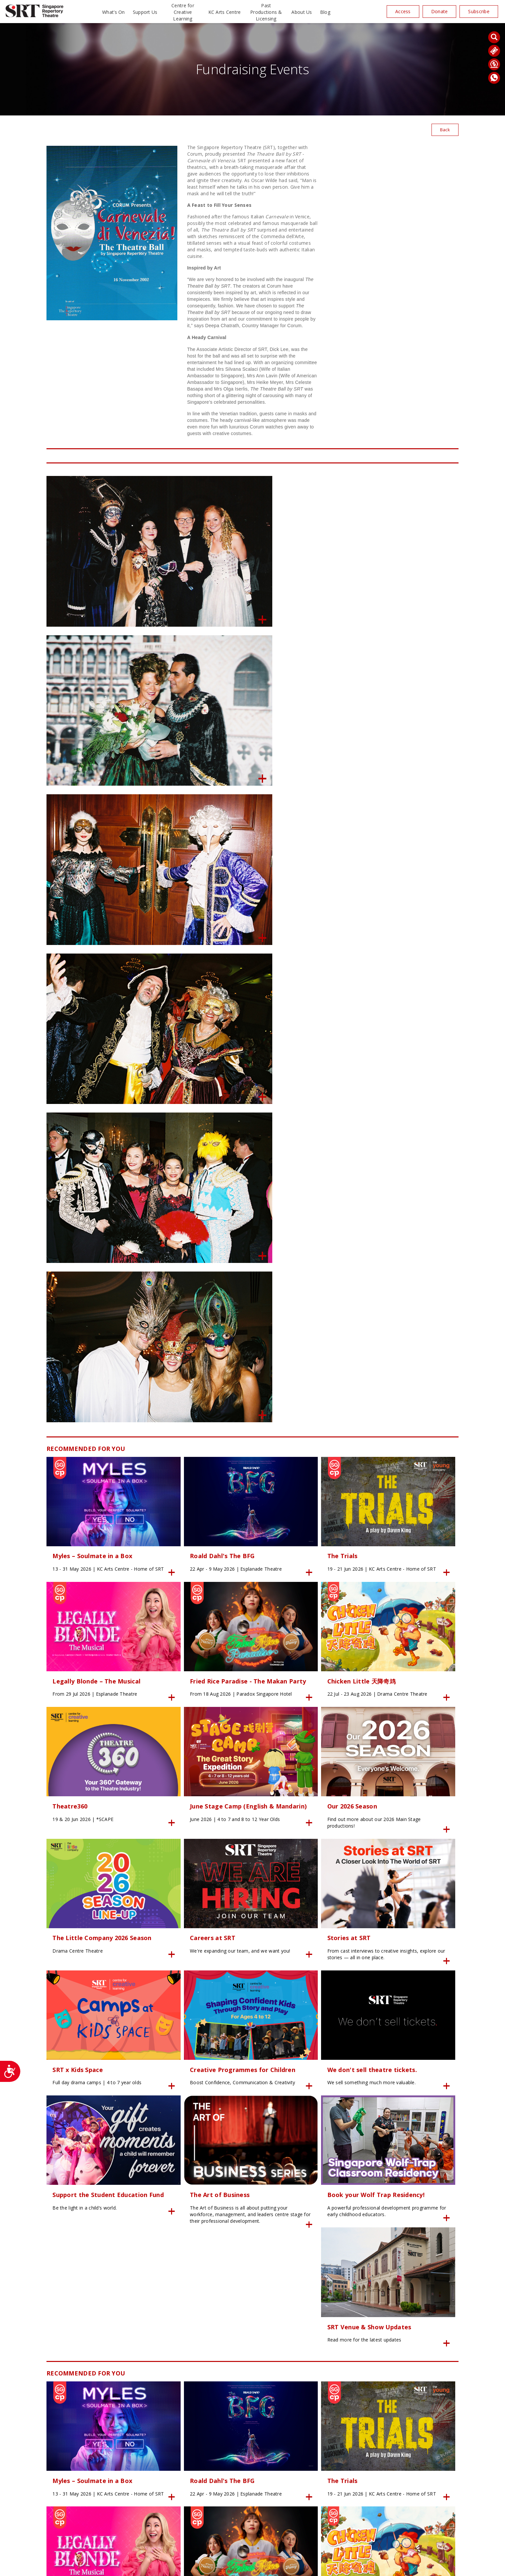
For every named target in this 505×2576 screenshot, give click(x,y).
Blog (325, 12)
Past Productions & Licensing (266, 12)
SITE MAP (252, 2566)
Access (403, 11)
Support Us (145, 12)
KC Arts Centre (224, 12)
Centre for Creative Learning (182, 12)
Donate (439, 11)
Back (444, 130)
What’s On (113, 12)
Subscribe (479, 11)
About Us (301, 12)
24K (167, 2566)
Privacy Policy (188, 2566)
